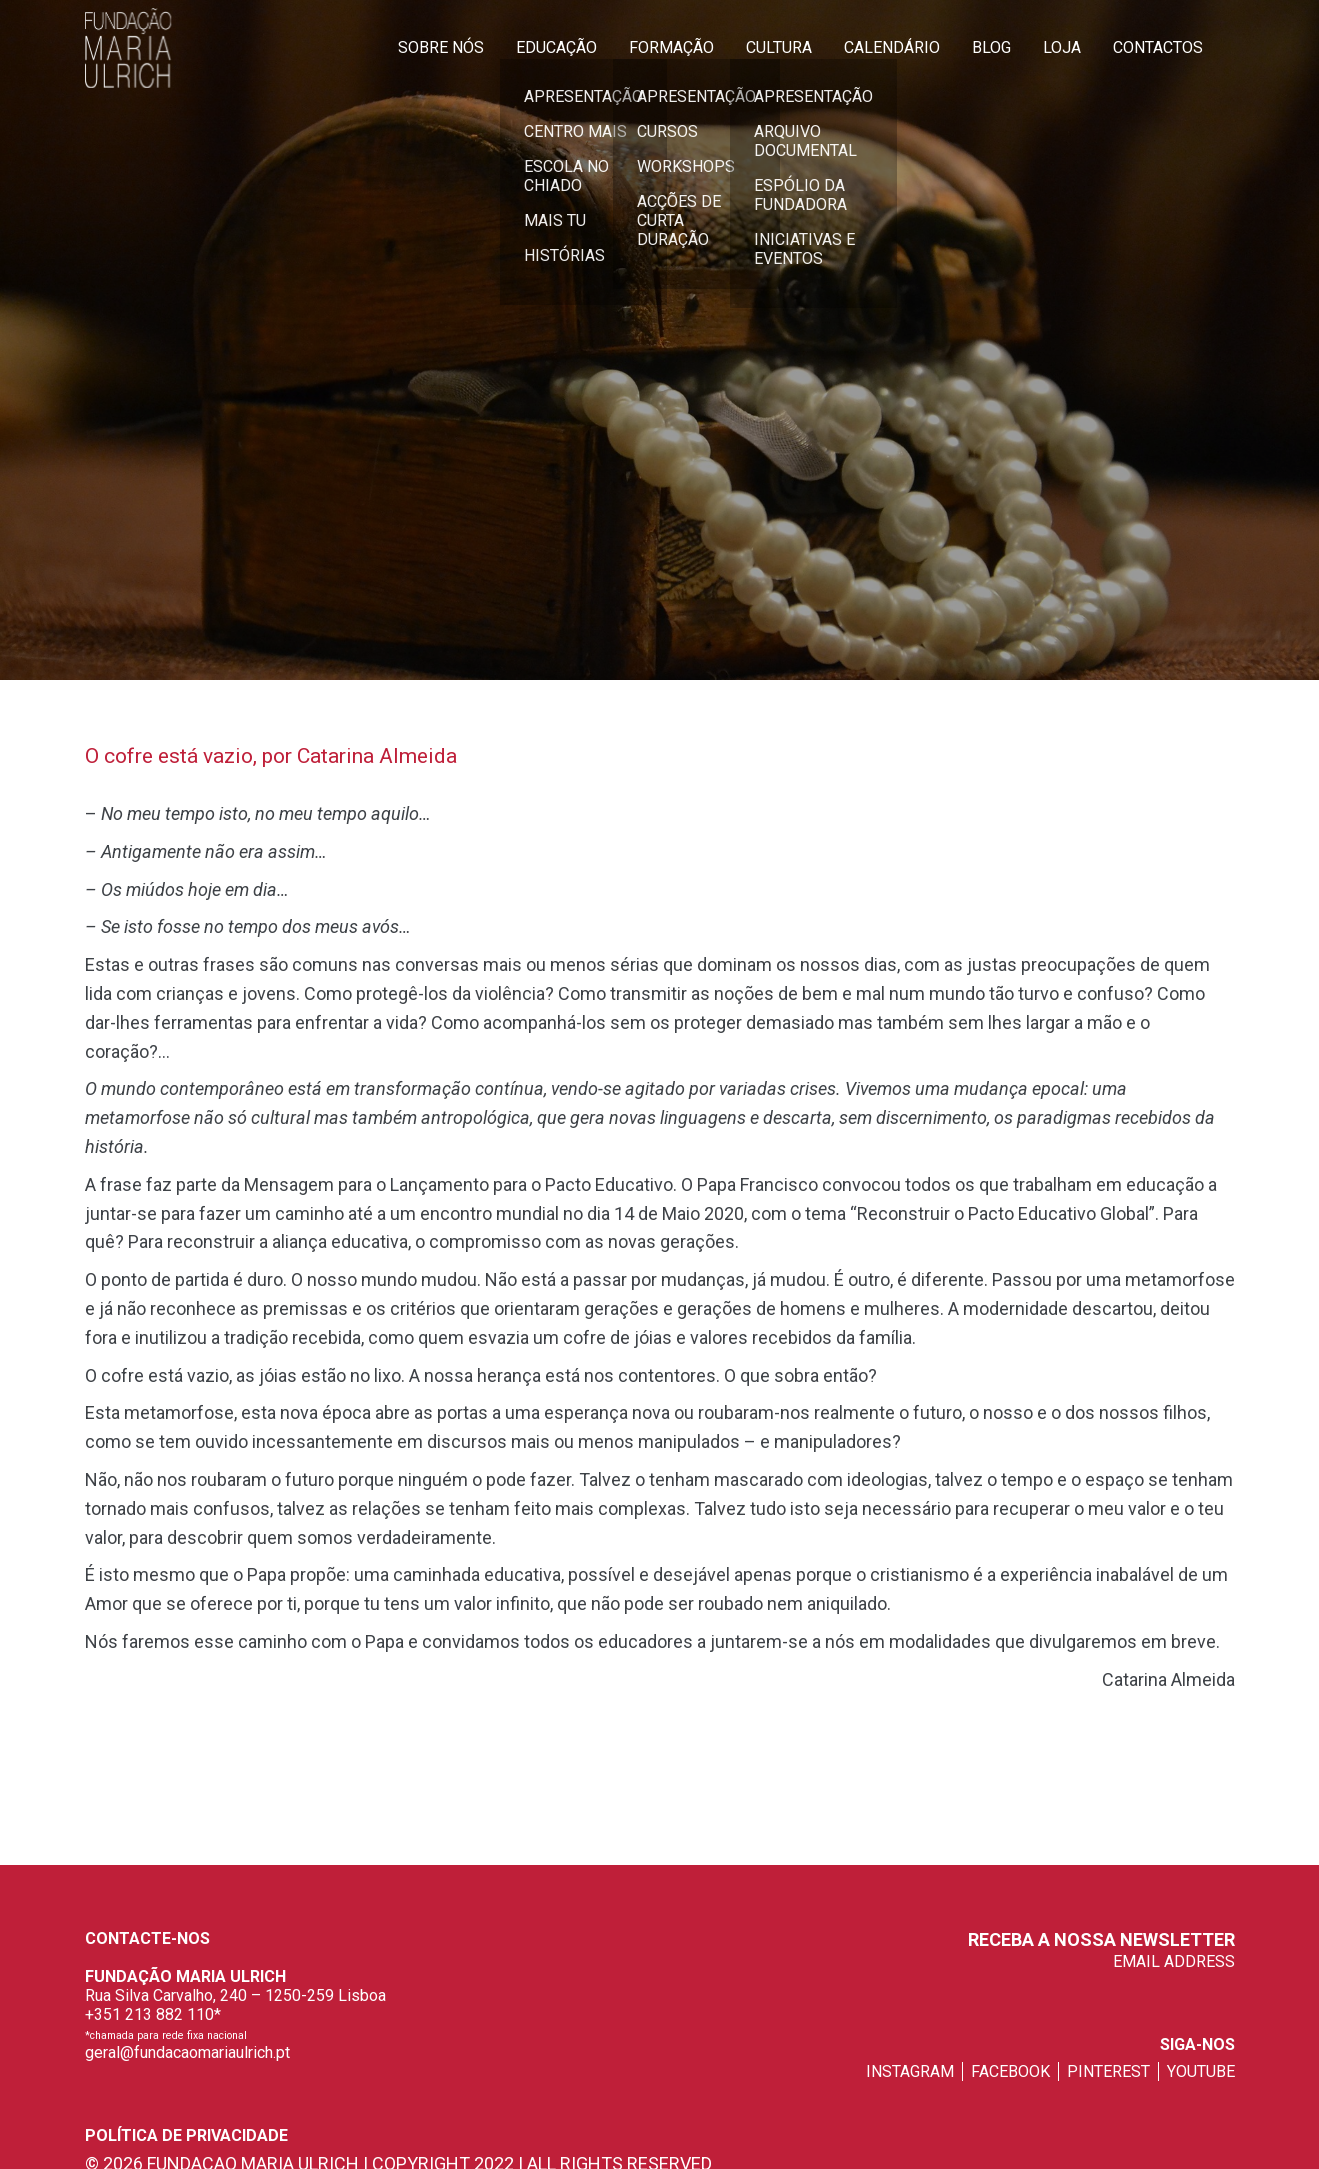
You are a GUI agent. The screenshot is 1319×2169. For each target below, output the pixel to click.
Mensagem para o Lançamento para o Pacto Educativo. (460, 1184)
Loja (1062, 47)
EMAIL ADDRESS (1174, 1961)
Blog (991, 47)
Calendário (892, 47)
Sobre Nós (441, 47)
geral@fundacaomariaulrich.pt (187, 2052)
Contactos (1158, 47)
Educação (556, 47)
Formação (671, 47)
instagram (910, 2071)
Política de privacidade (186, 2135)
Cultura (779, 47)
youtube (1201, 2071)
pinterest (1108, 2071)
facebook (1010, 2071)
